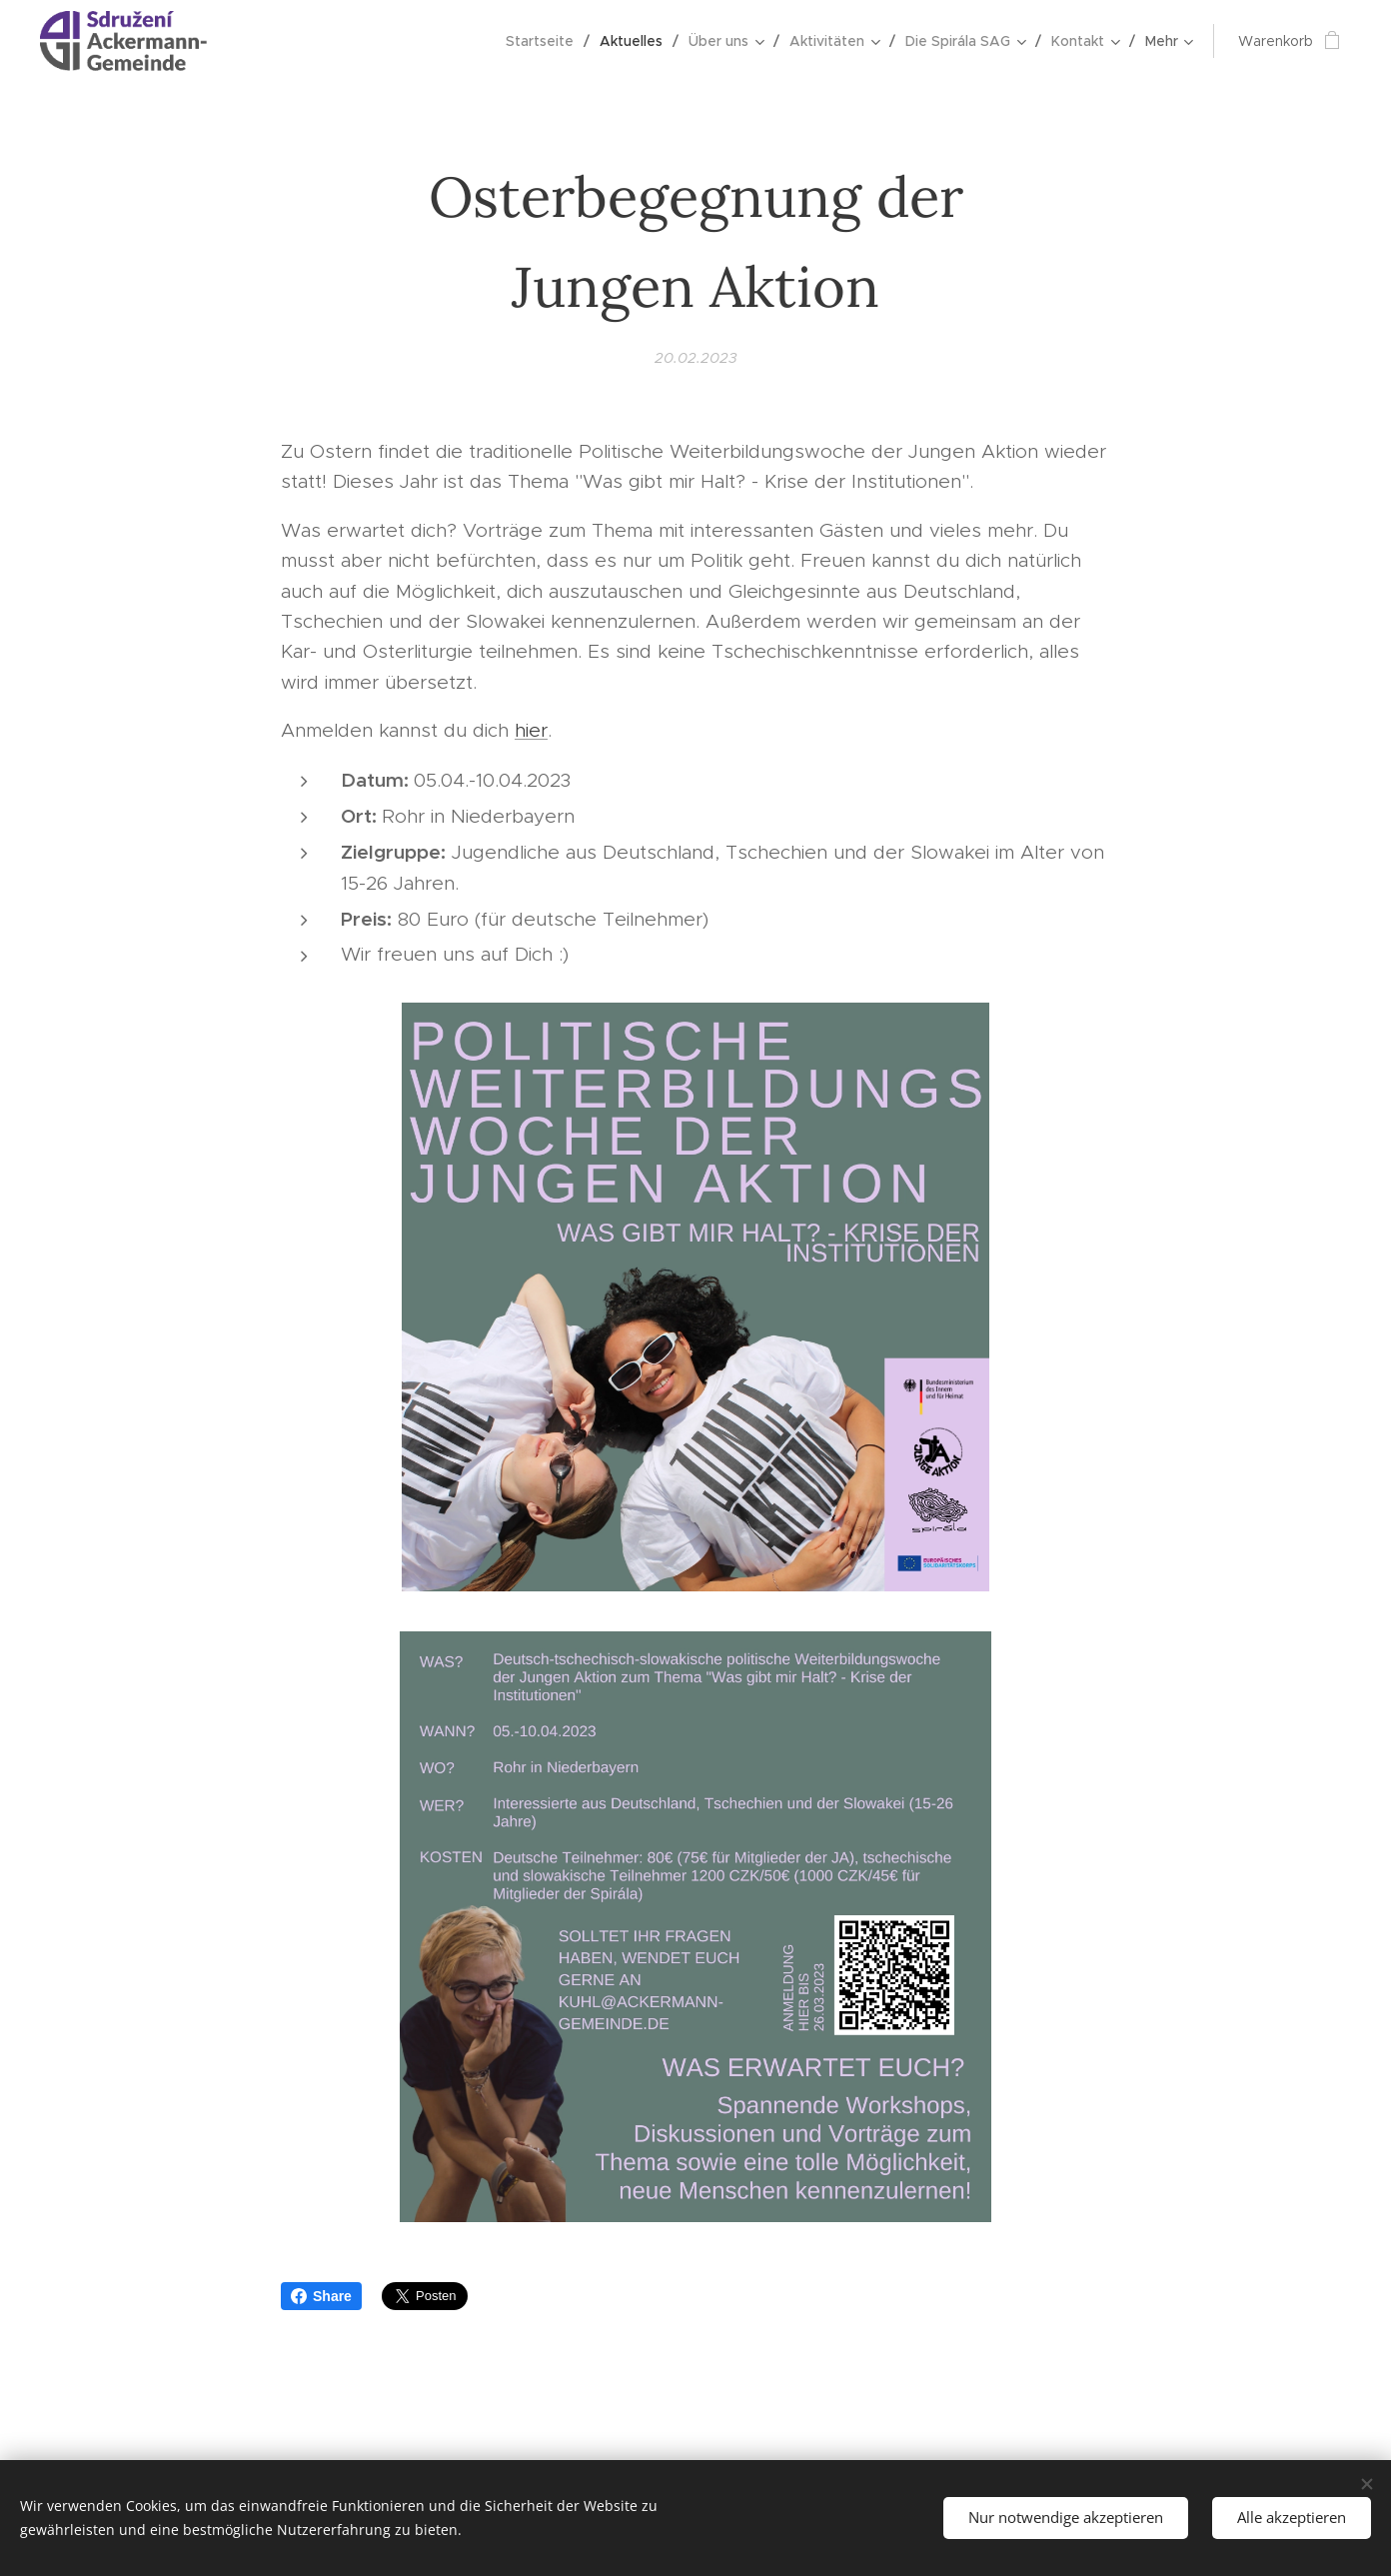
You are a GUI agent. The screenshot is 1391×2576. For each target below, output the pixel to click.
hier (531, 730)
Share (321, 2296)
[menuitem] (288, 41)
